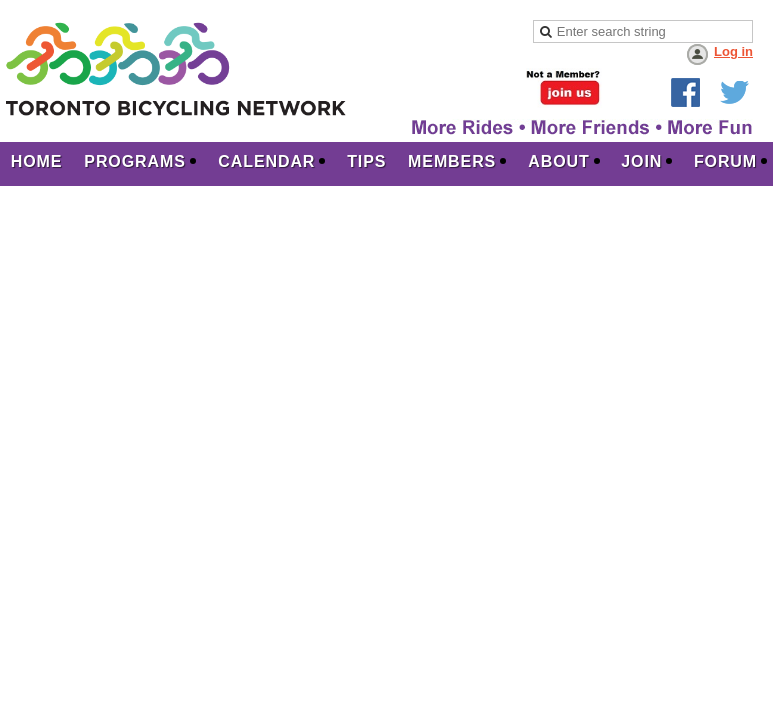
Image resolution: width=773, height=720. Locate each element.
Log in (733, 51)
